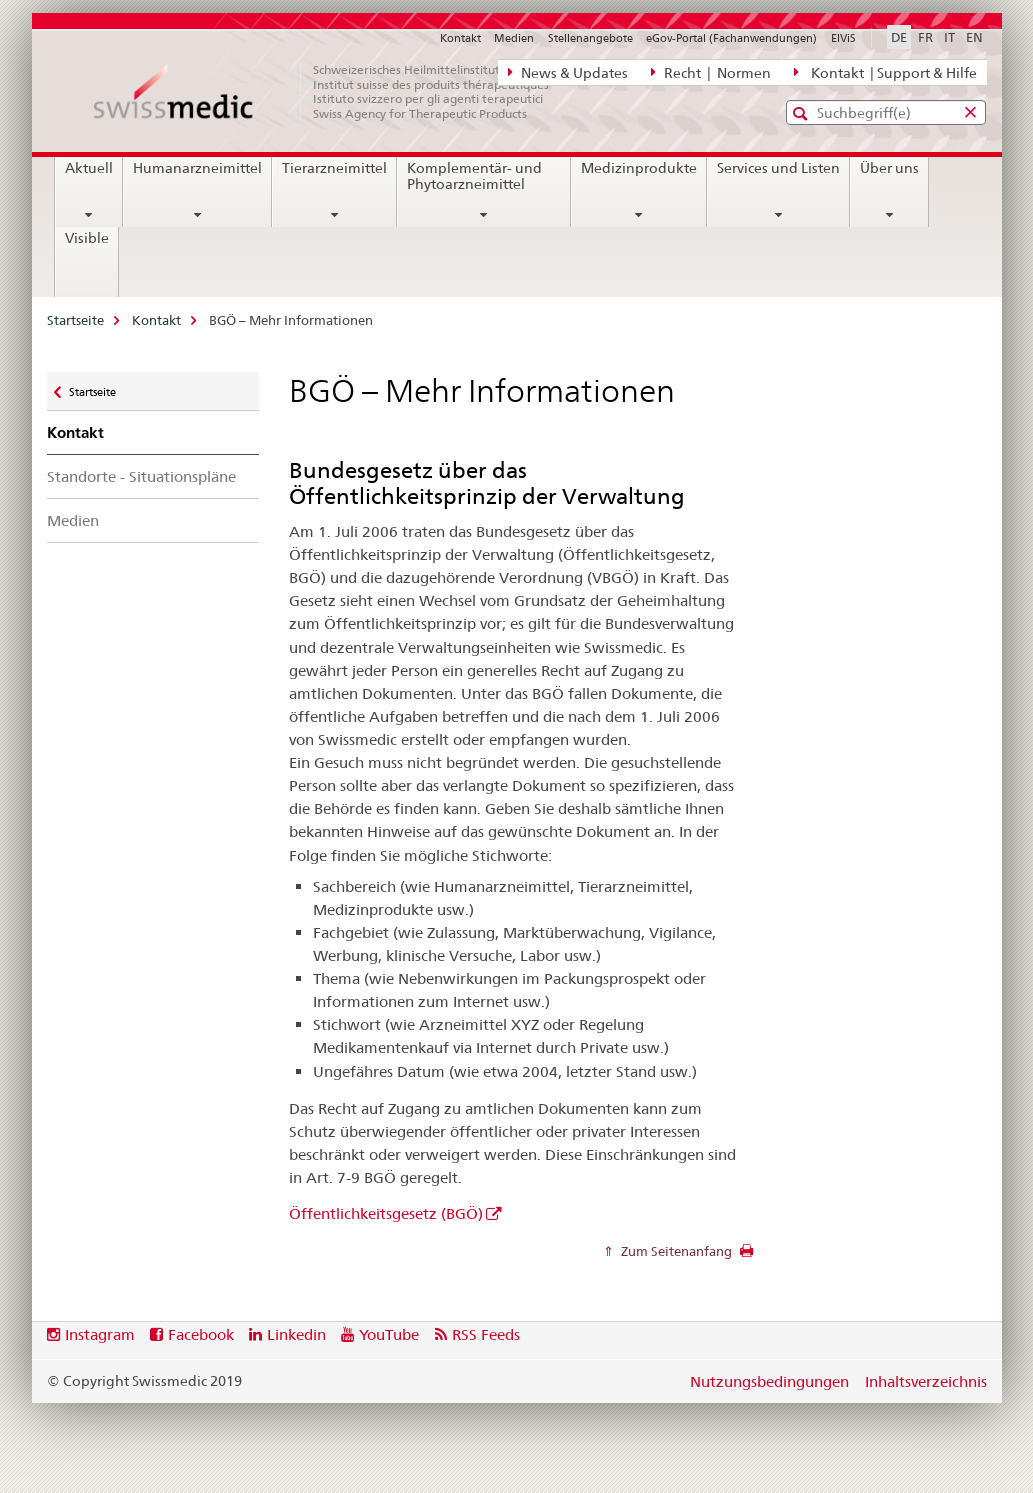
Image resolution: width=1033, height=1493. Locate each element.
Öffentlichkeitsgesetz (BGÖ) (386, 1213)
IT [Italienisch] (949, 37)
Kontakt (460, 38)
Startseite (75, 320)
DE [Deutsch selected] (899, 37)
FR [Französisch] (925, 37)
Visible (87, 238)
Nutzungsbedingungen (769, 1381)
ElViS (843, 38)
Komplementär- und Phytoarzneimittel (474, 176)
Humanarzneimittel (197, 168)
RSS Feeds (486, 1334)
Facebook (201, 1334)
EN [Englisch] (974, 37)
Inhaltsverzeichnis (926, 1381)
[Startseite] (332, 92)
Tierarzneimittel (334, 168)
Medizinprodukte (639, 168)
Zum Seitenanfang (675, 1251)
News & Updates (568, 72)
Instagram (100, 1334)
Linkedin (296, 1334)
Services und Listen (778, 168)
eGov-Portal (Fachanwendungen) (731, 38)
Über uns (889, 168)
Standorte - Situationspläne (141, 476)
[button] (802, 113)
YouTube (389, 1334)
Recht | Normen (711, 72)
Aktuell (89, 168)
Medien (514, 38)
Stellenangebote (590, 38)
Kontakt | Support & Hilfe (885, 72)
